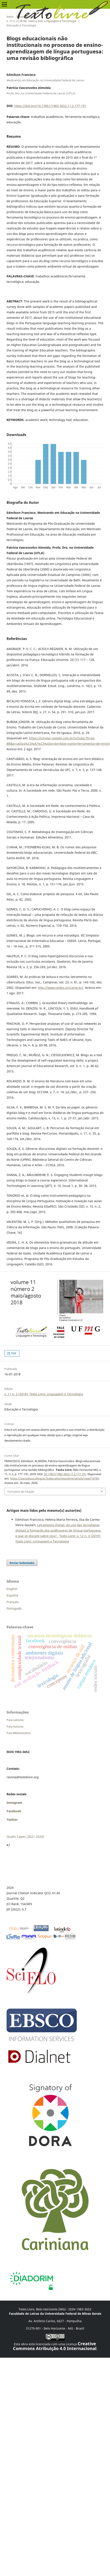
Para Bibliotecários (19, 1733)
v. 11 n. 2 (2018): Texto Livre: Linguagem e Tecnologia (41, 21)
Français (13, 1602)
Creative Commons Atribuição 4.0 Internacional (54, 2346)
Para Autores (15, 1726)
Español (12, 1595)
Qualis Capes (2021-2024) (25, 1836)
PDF (13, 1353)
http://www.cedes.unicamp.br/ (60, 988)
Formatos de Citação (20, 1491)
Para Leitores (15, 1720)
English (12, 1589)
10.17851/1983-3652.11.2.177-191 (65, 1474)
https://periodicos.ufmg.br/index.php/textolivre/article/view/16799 (54, 1478)
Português (14, 1608)
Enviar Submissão (22, 1563)
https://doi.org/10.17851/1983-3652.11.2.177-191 (50, 106)
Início (10, 17)
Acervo (23, 17)
